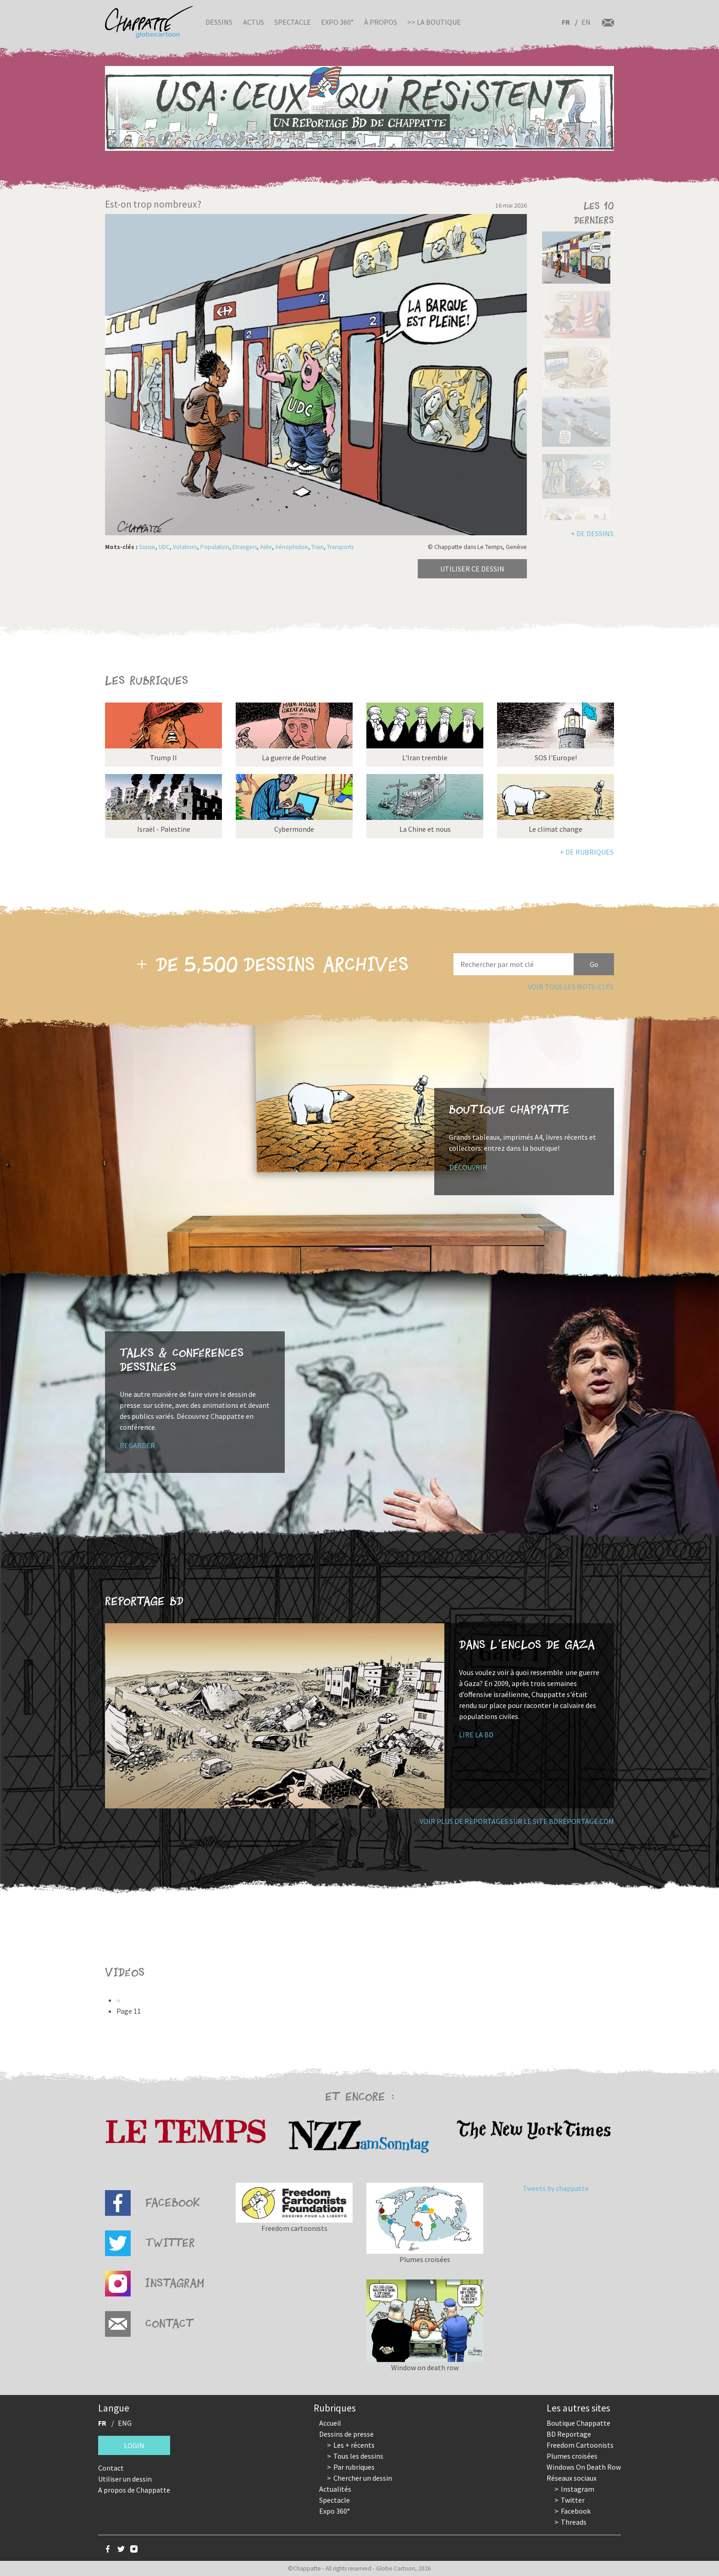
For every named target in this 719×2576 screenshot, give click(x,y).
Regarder (137, 1445)
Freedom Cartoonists (580, 2445)
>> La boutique (434, 22)
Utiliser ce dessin (472, 568)
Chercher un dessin (362, 2478)
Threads (573, 2522)
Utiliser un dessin (125, 2478)
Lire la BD (476, 1734)
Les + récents (354, 2445)
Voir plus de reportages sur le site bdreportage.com (517, 1821)
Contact (111, 2467)
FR (566, 22)
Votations (185, 547)
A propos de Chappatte (134, 2489)
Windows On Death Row (584, 2467)
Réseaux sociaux (572, 2478)
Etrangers (244, 547)
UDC (164, 547)
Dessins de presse (346, 2434)
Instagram (577, 2489)
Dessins (218, 22)
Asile (266, 547)
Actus (253, 22)
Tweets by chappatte (556, 2188)
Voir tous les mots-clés (571, 986)
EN (586, 22)
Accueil (330, 2423)
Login (134, 2445)
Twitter (573, 2500)
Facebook (576, 2511)
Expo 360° (337, 22)
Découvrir (468, 1167)
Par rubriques (354, 2467)
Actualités (335, 2489)
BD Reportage (569, 2434)
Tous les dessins (358, 2456)
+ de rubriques (587, 852)
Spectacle (292, 22)
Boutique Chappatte (578, 2423)
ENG (125, 2423)
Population (214, 547)
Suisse (147, 547)
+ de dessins (592, 533)
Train (317, 547)
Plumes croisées (572, 2456)
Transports (340, 547)
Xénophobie (291, 547)
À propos (380, 22)
